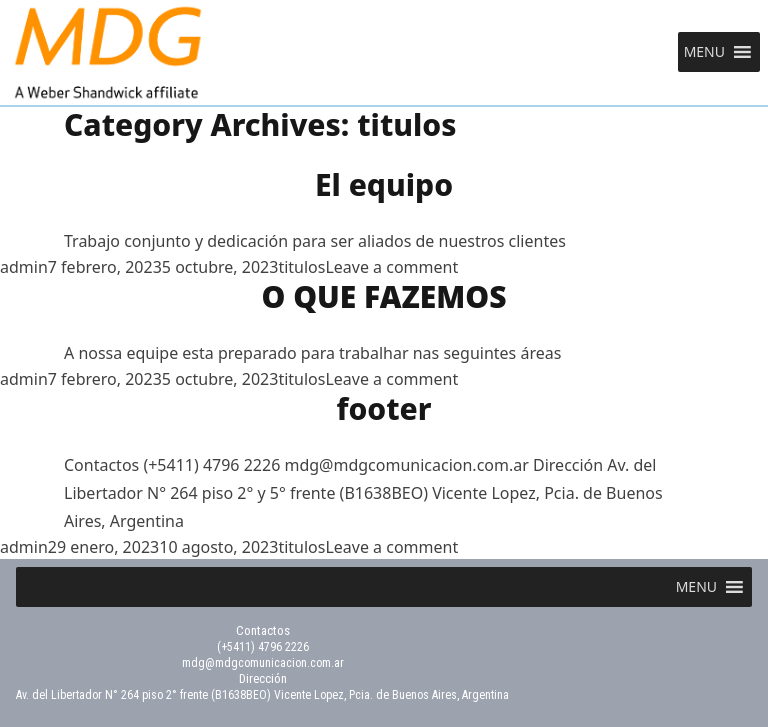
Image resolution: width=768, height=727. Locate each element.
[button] (704, 52)
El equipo (384, 184)
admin (24, 267)
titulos (301, 267)
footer (383, 408)
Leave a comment (391, 267)
